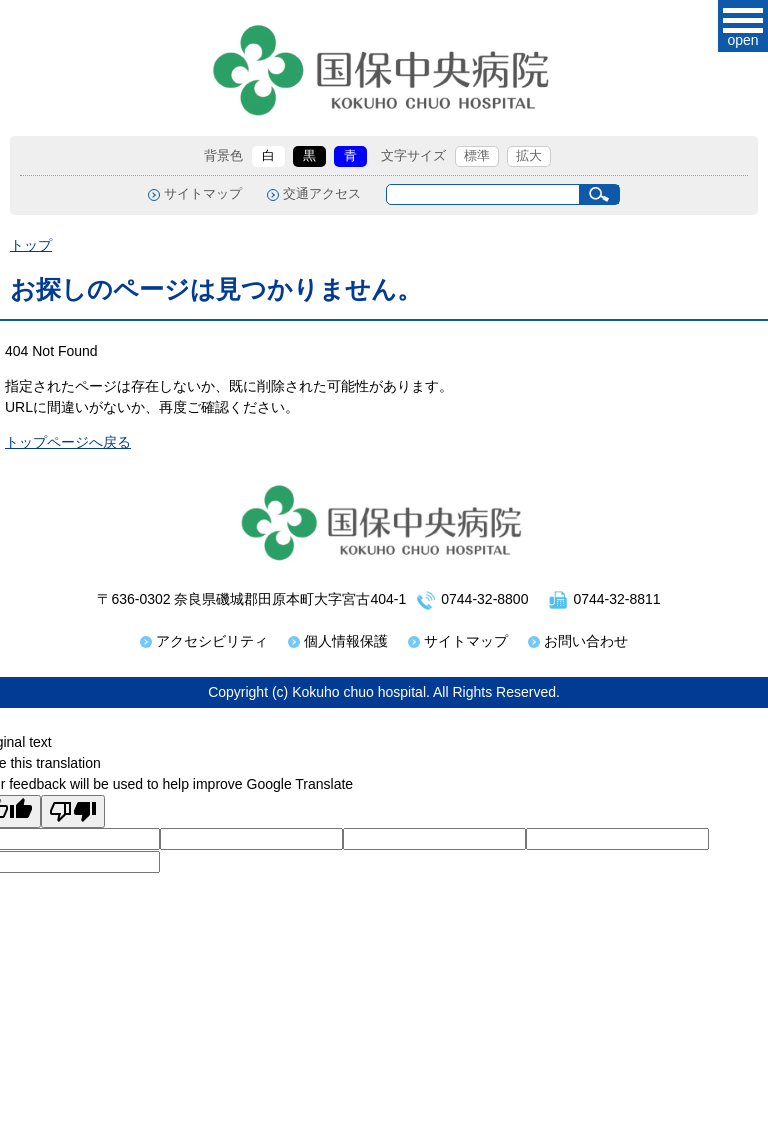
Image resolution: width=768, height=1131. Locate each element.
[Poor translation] (73, 811)
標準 (477, 156)
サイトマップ (203, 194)
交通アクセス (322, 194)
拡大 (529, 156)
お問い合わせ (586, 641)
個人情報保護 (346, 641)
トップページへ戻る (68, 442)
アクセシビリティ (212, 641)
